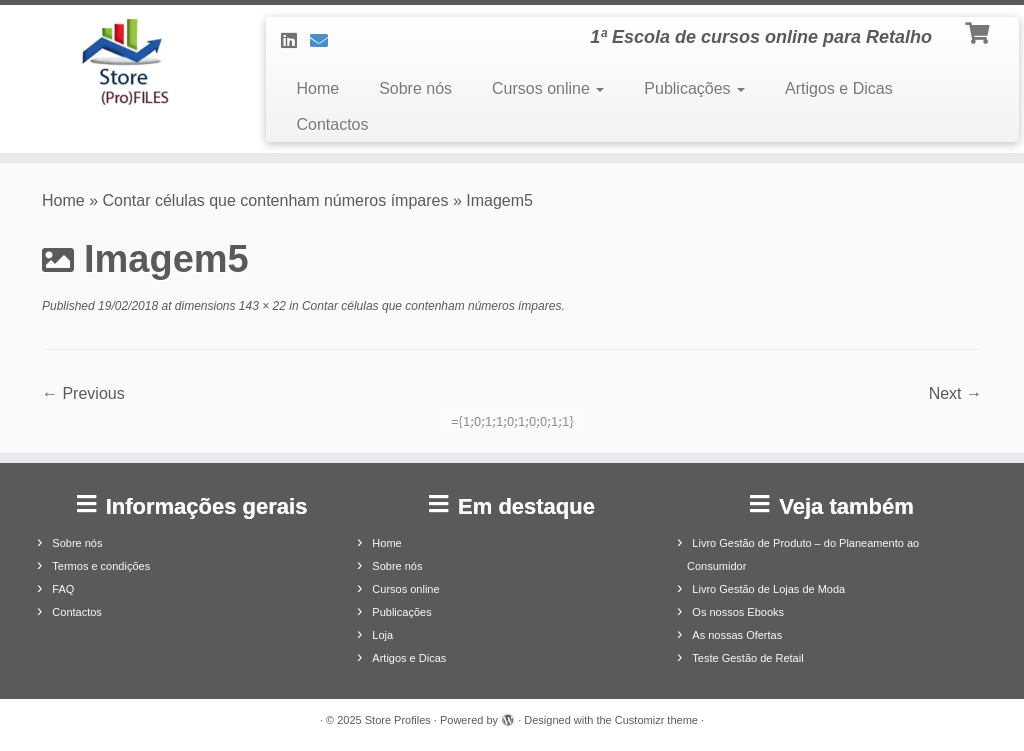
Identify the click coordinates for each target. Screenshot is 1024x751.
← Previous (83, 393)
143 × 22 (261, 306)
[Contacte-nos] (325, 41)
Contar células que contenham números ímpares (276, 200)
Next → (955, 393)
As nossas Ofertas (737, 635)
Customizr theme (656, 720)
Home (317, 88)
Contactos (332, 124)
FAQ (63, 589)
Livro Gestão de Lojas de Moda (768, 589)
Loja (382, 635)
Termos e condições (101, 566)
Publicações (694, 88)
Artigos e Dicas (839, 88)
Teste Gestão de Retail (747, 658)
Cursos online (548, 88)
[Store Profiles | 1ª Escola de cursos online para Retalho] (120, 62)
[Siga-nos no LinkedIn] (295, 41)
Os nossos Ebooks (738, 612)
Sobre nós (415, 88)
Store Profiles (398, 720)
